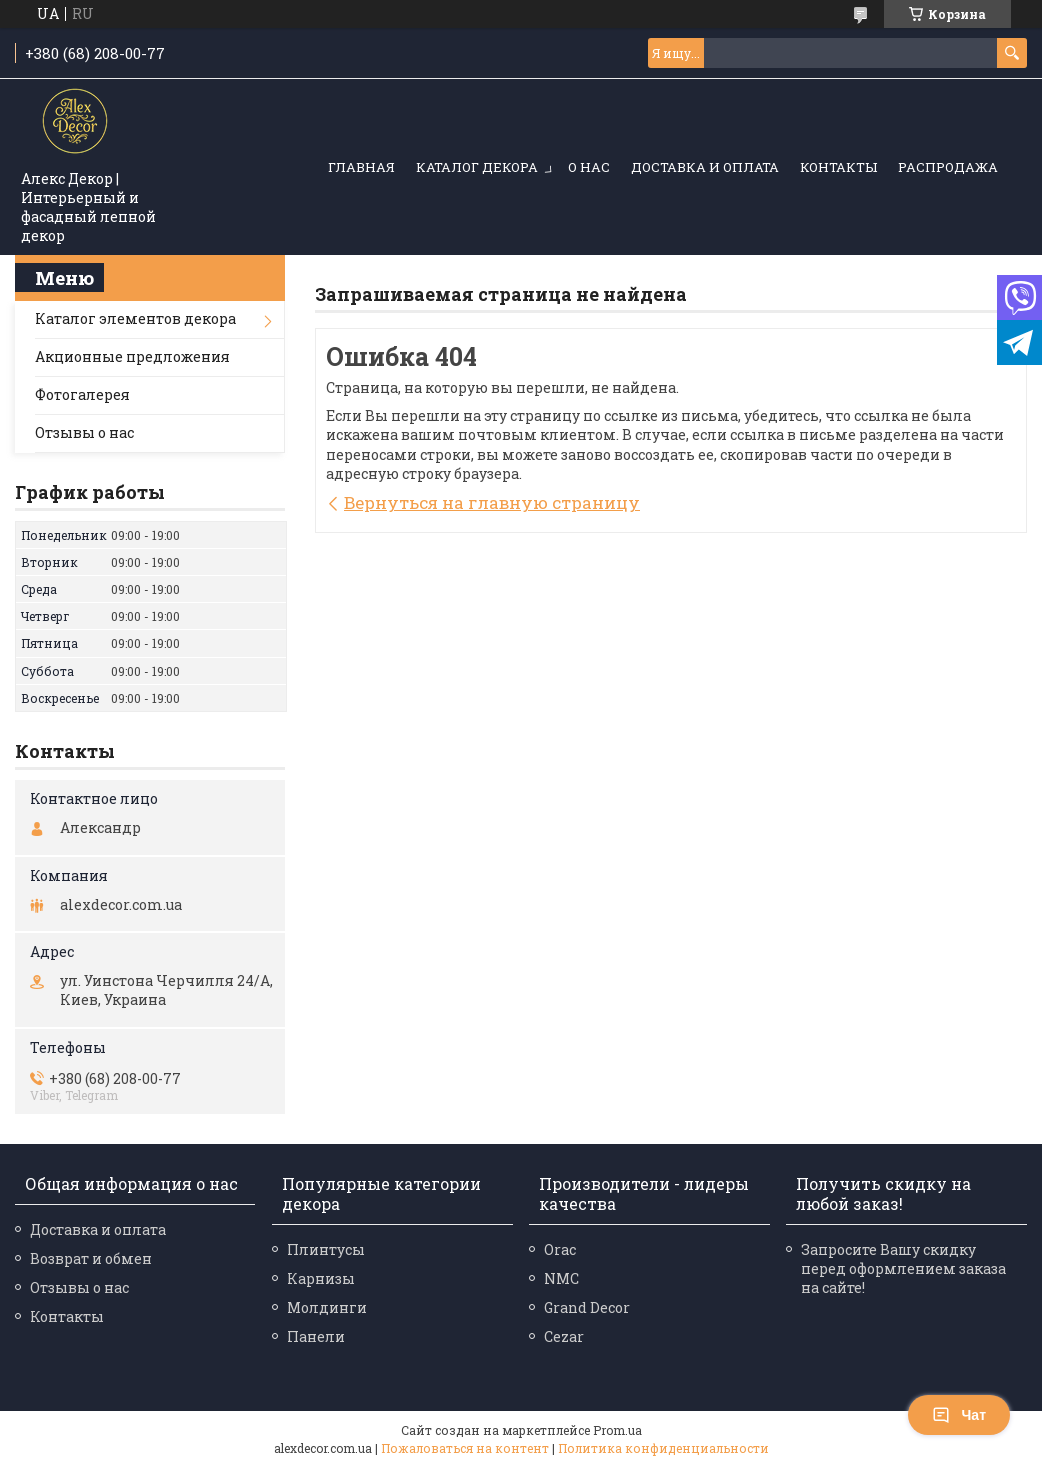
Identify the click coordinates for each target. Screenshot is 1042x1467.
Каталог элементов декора (135, 318)
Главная (361, 167)
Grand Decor (587, 1307)
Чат (959, 1415)
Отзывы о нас (84, 432)
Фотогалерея (82, 394)
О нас (589, 167)
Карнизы (321, 1278)
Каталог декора (477, 167)
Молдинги (327, 1307)
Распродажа (948, 167)
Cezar (564, 1336)
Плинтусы (326, 1249)
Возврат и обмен (91, 1258)
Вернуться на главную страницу (492, 502)
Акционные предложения (132, 356)
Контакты (838, 167)
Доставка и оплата (705, 167)
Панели (316, 1336)
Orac (560, 1249)
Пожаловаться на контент (465, 1448)
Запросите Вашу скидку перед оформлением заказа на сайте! (903, 1268)
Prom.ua (617, 1430)
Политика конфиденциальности (663, 1448)
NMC (561, 1278)
